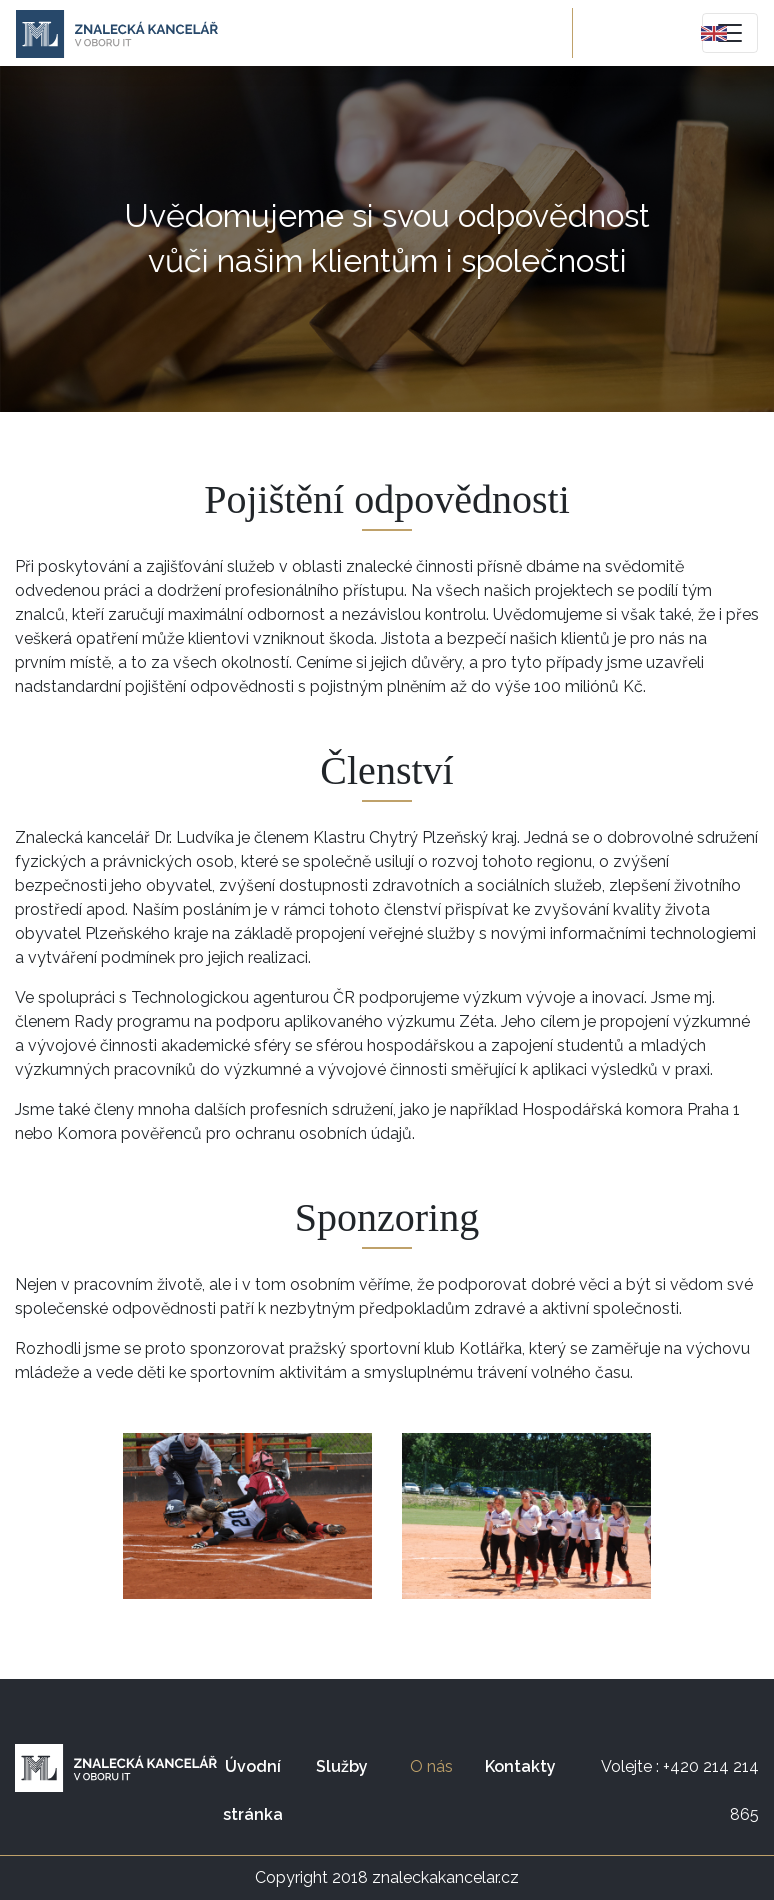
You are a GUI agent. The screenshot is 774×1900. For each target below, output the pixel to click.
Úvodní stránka (253, 1790)
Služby (342, 1766)
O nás (443, 1759)
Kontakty (520, 1766)
